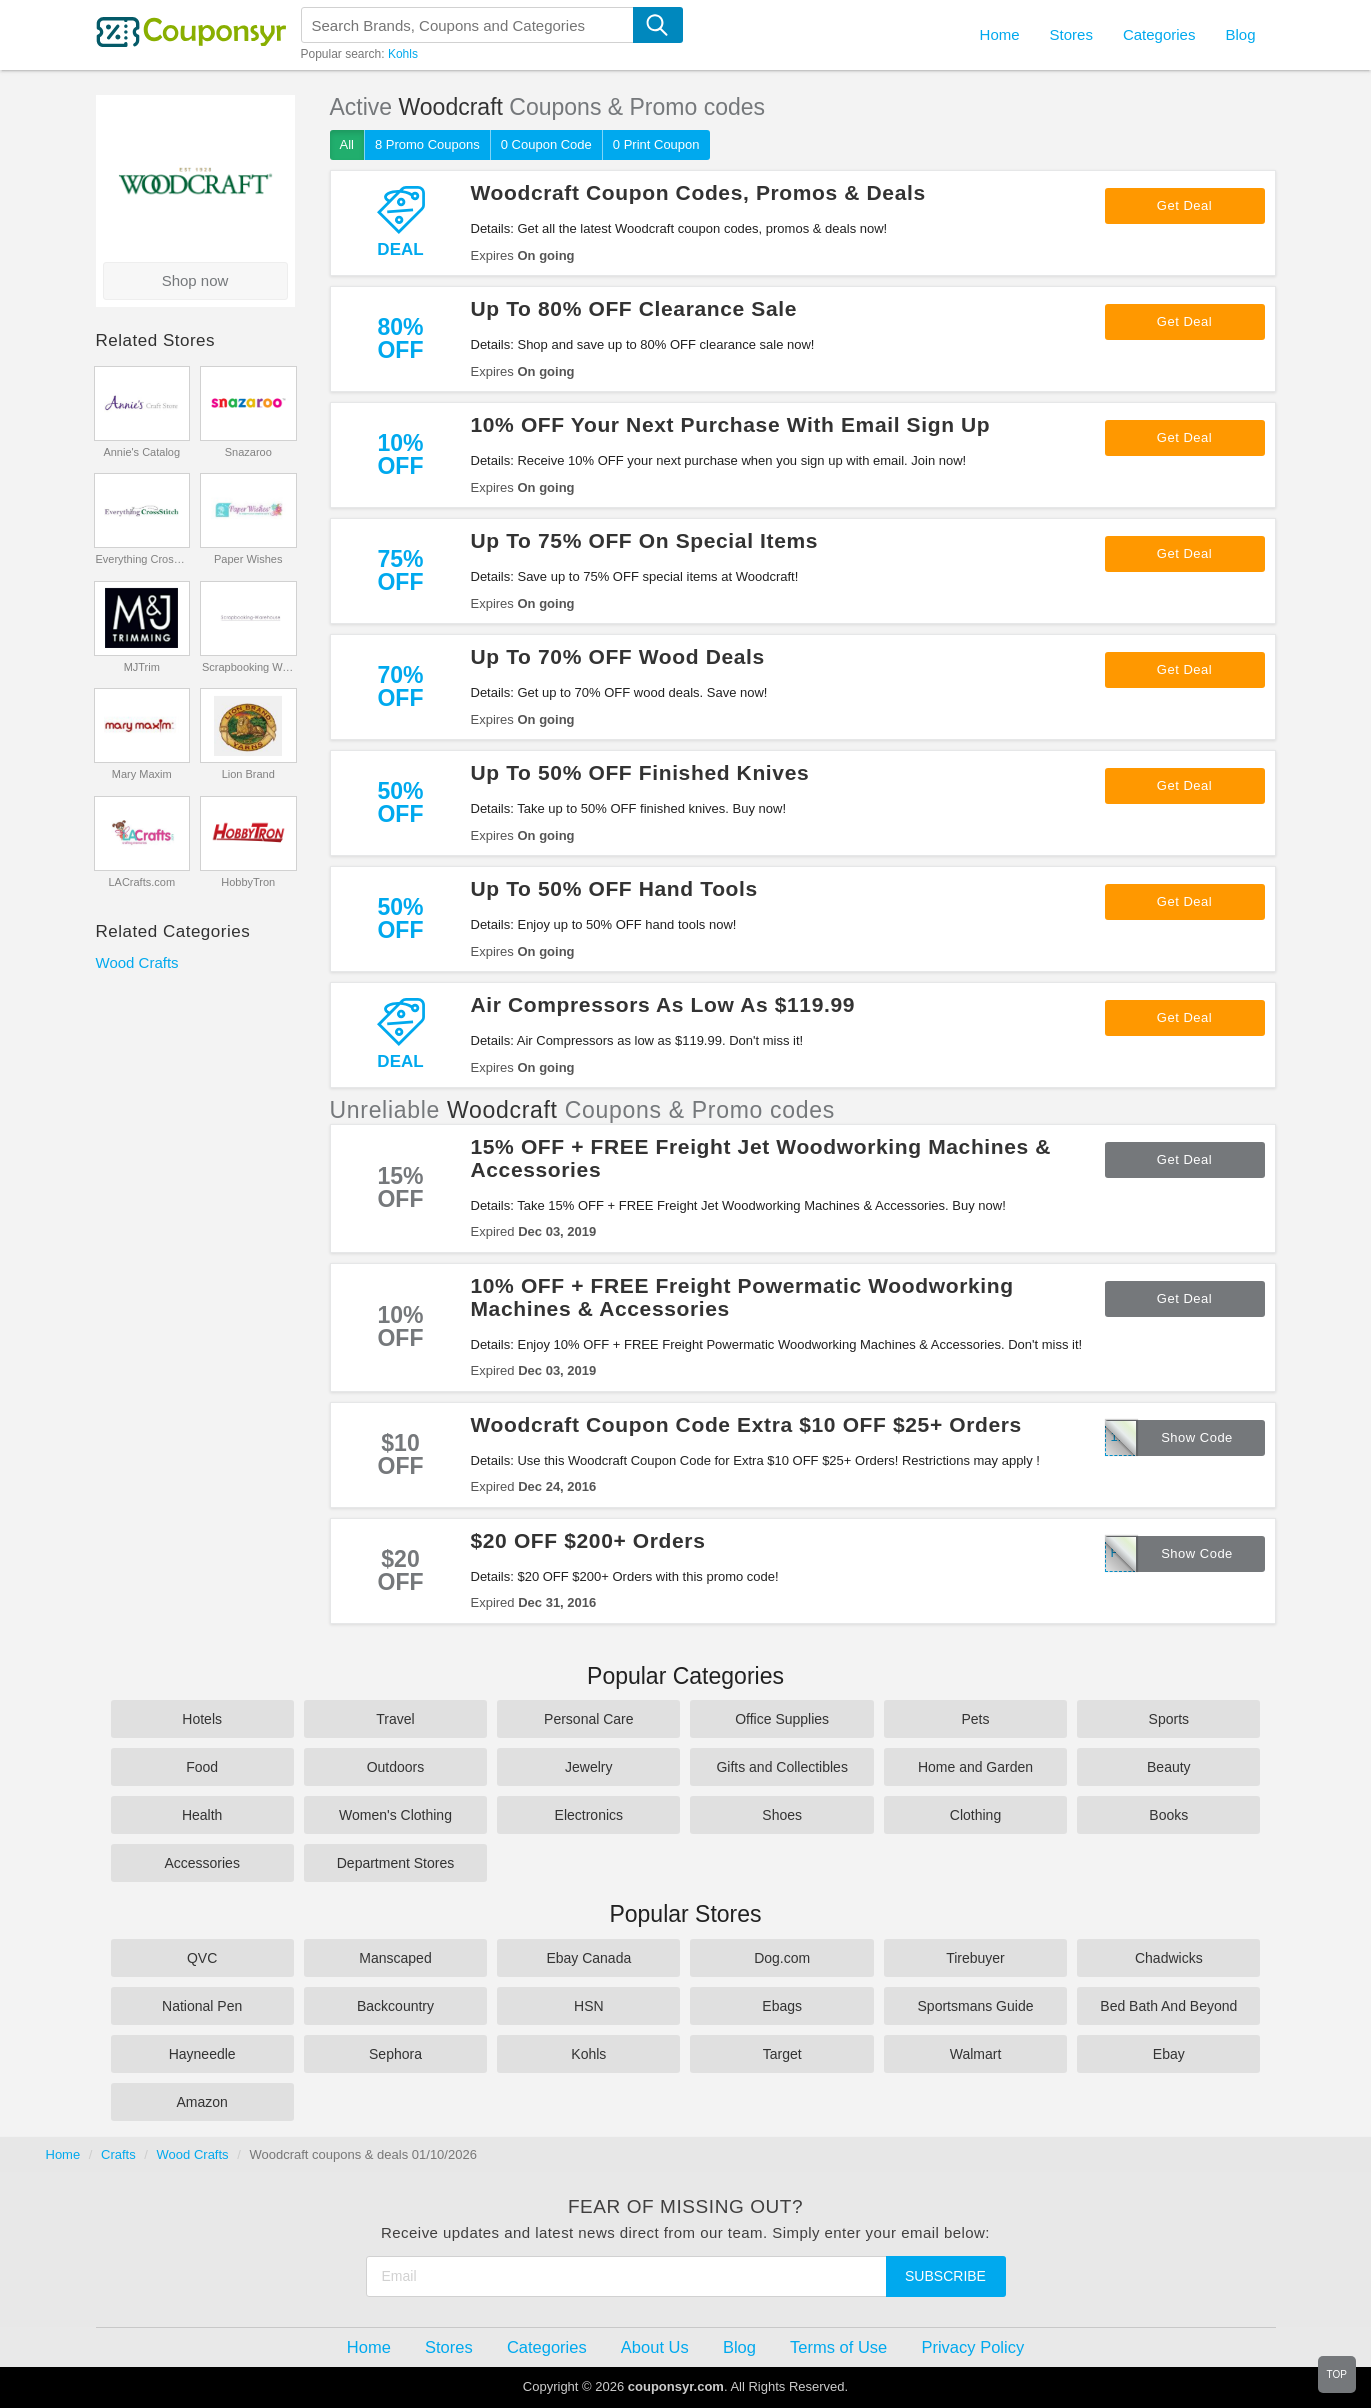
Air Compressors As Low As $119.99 (663, 1004)
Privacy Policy (972, 2347)
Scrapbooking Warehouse (248, 667)
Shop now (195, 280)
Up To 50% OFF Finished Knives (640, 772)
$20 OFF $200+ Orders (588, 1540)
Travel (395, 1719)
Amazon (201, 2102)
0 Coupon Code (546, 144)
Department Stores (396, 1863)
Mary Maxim (142, 774)
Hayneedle (202, 2054)
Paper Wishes (248, 559)
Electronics (589, 1815)
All (347, 144)
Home (63, 2154)
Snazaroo (248, 452)
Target (782, 2054)
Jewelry (588, 1767)
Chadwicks (1169, 1958)
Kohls (403, 54)
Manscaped (395, 1958)
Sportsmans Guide (976, 2006)
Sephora (395, 2054)
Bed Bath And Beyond (1168, 2006)
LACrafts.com (141, 882)
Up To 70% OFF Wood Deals (618, 656)
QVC (202, 1958)
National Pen (202, 2006)
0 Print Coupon (656, 144)
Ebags (782, 2006)
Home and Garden (975, 1767)
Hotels (202, 1719)
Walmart (976, 2054)
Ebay (1169, 2054)
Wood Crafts (137, 962)
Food (202, 1767)
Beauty (1169, 1767)
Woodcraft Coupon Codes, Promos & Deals (698, 192)
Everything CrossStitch (141, 559)
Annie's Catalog (141, 452)
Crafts (118, 2154)
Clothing (975, 1815)
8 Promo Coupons (427, 144)
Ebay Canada (588, 1958)
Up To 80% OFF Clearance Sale (634, 308)
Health (202, 1815)
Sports (1169, 1719)
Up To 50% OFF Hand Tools (614, 888)
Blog (1240, 34)
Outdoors (396, 1767)
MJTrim (142, 667)
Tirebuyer (975, 1958)
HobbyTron (248, 882)
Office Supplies (782, 1719)
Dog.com (782, 1958)
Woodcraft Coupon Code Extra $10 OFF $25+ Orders (746, 1424)
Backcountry (395, 2006)
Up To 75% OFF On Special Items (645, 540)
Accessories (201, 1863)
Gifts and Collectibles (782, 1767)
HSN (589, 2006)
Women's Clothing (395, 1815)
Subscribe (945, 2276)
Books (1168, 1815)
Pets (975, 1719)
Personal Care (589, 1719)
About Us (655, 2347)
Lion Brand (248, 774)
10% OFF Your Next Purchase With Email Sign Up (731, 424)
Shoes (782, 1815)
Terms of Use (838, 2347)
